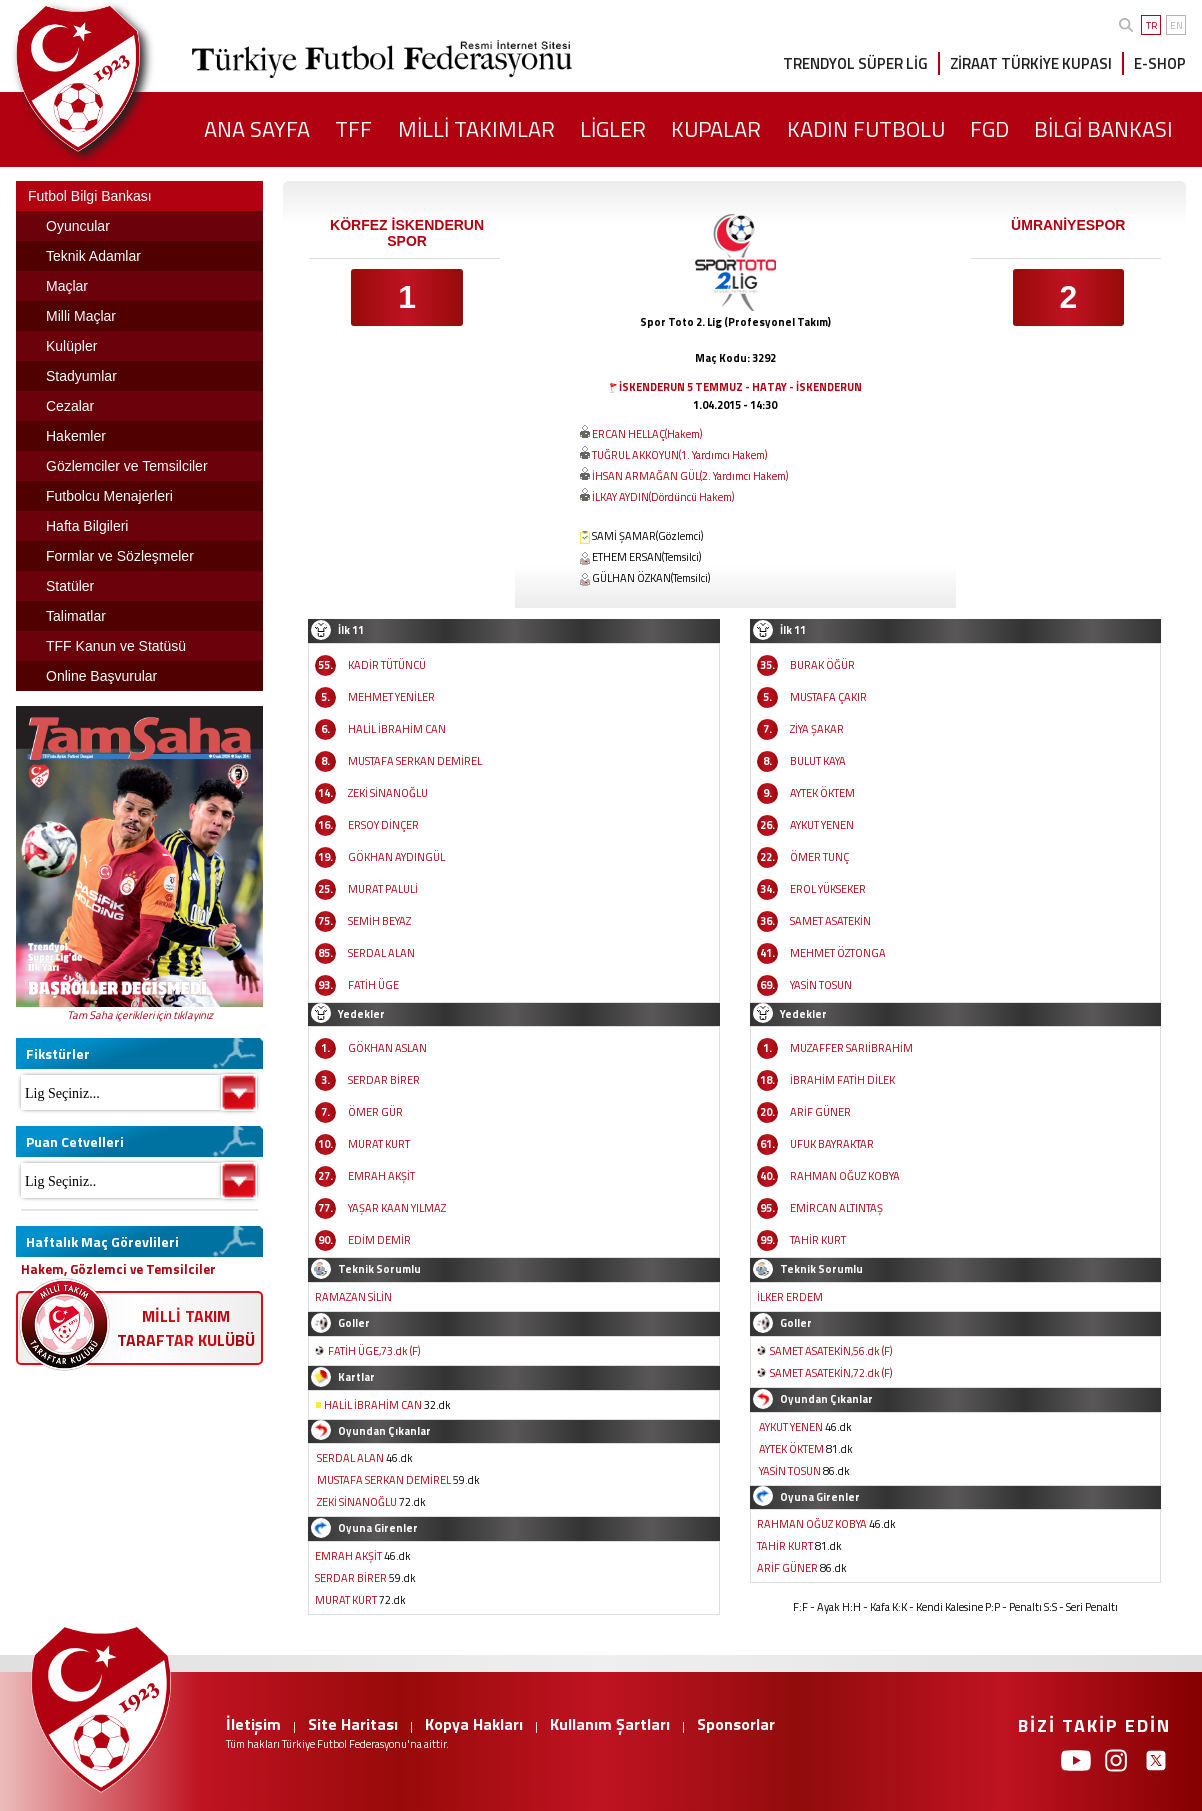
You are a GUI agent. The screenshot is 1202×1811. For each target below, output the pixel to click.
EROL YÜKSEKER (828, 889)
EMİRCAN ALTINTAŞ (836, 1208)
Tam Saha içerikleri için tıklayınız (140, 1015)
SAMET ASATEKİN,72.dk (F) (831, 1373)
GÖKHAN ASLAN (387, 1048)
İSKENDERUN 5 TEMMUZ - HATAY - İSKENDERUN (740, 387)
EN (1176, 25)
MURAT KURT (379, 1144)
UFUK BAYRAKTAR (832, 1144)
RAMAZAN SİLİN (353, 1297)
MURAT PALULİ (383, 889)
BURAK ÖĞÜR (822, 665)
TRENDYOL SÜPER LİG (855, 63)
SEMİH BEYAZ (379, 921)
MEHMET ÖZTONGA (838, 953)
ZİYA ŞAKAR (817, 729)
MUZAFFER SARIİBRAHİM (851, 1048)
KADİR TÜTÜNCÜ (387, 665)
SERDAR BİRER (384, 1080)
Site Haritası (353, 1724)
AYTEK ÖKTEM (822, 793)
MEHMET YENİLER (391, 697)
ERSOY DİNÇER (383, 825)
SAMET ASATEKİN (830, 921)
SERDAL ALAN (381, 953)
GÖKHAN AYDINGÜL (396, 857)
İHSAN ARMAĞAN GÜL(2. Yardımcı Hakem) (690, 476)
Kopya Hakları (474, 1724)
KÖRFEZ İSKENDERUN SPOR (407, 233)
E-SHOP (1160, 63)
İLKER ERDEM (790, 1297)
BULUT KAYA (818, 761)
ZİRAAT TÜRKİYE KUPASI (1031, 63)
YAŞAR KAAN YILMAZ (397, 1208)
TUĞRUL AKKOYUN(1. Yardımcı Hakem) (679, 455)
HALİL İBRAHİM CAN (397, 729)
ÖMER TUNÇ (819, 857)
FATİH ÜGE (373, 985)
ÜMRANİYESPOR (1068, 225)
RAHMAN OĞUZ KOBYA (845, 1176)
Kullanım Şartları (610, 1724)
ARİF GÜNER (820, 1112)
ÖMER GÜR (375, 1112)
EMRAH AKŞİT (381, 1176)
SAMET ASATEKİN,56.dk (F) (831, 1351)
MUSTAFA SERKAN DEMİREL (415, 761)
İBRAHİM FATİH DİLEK (842, 1080)
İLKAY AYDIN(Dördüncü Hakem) (663, 497)
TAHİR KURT (818, 1240)
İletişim (253, 1724)
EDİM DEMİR (379, 1240)
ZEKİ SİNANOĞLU (388, 793)
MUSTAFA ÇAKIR (828, 697)
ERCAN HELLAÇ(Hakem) (647, 434)
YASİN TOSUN (821, 985)
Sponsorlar (736, 1724)
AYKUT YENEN (822, 825)
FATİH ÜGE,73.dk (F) (374, 1351)
